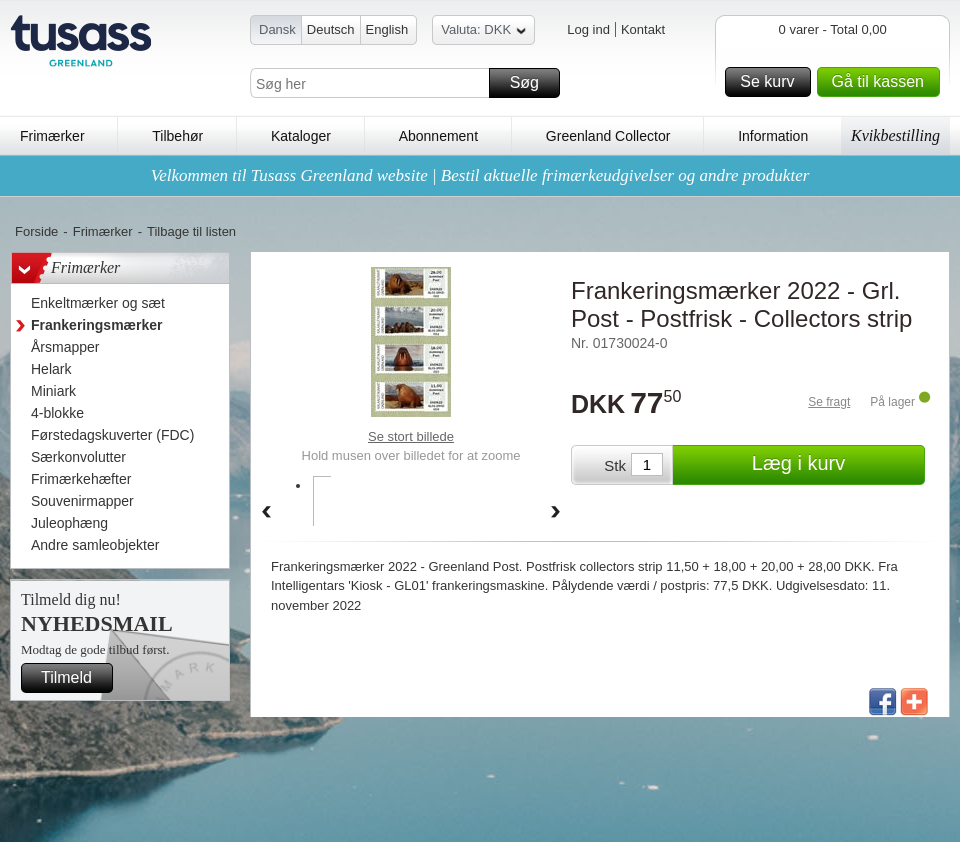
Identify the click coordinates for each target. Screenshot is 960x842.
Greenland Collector (608, 136)
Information (773, 136)
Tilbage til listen (191, 231)
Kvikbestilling (895, 135)
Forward (556, 513)
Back (266, 513)
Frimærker (52, 136)
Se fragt (829, 402)
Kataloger (301, 136)
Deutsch (331, 29)
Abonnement (438, 136)
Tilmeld (74, 678)
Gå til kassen (883, 82)
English (387, 29)
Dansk (277, 29)
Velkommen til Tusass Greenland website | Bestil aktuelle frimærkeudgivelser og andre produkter (480, 175)
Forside (36, 231)
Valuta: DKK (483, 32)
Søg (532, 83)
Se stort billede (411, 436)
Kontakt (643, 29)
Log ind (588, 29)
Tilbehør (177, 136)
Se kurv (772, 82)
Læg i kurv (835, 465)
